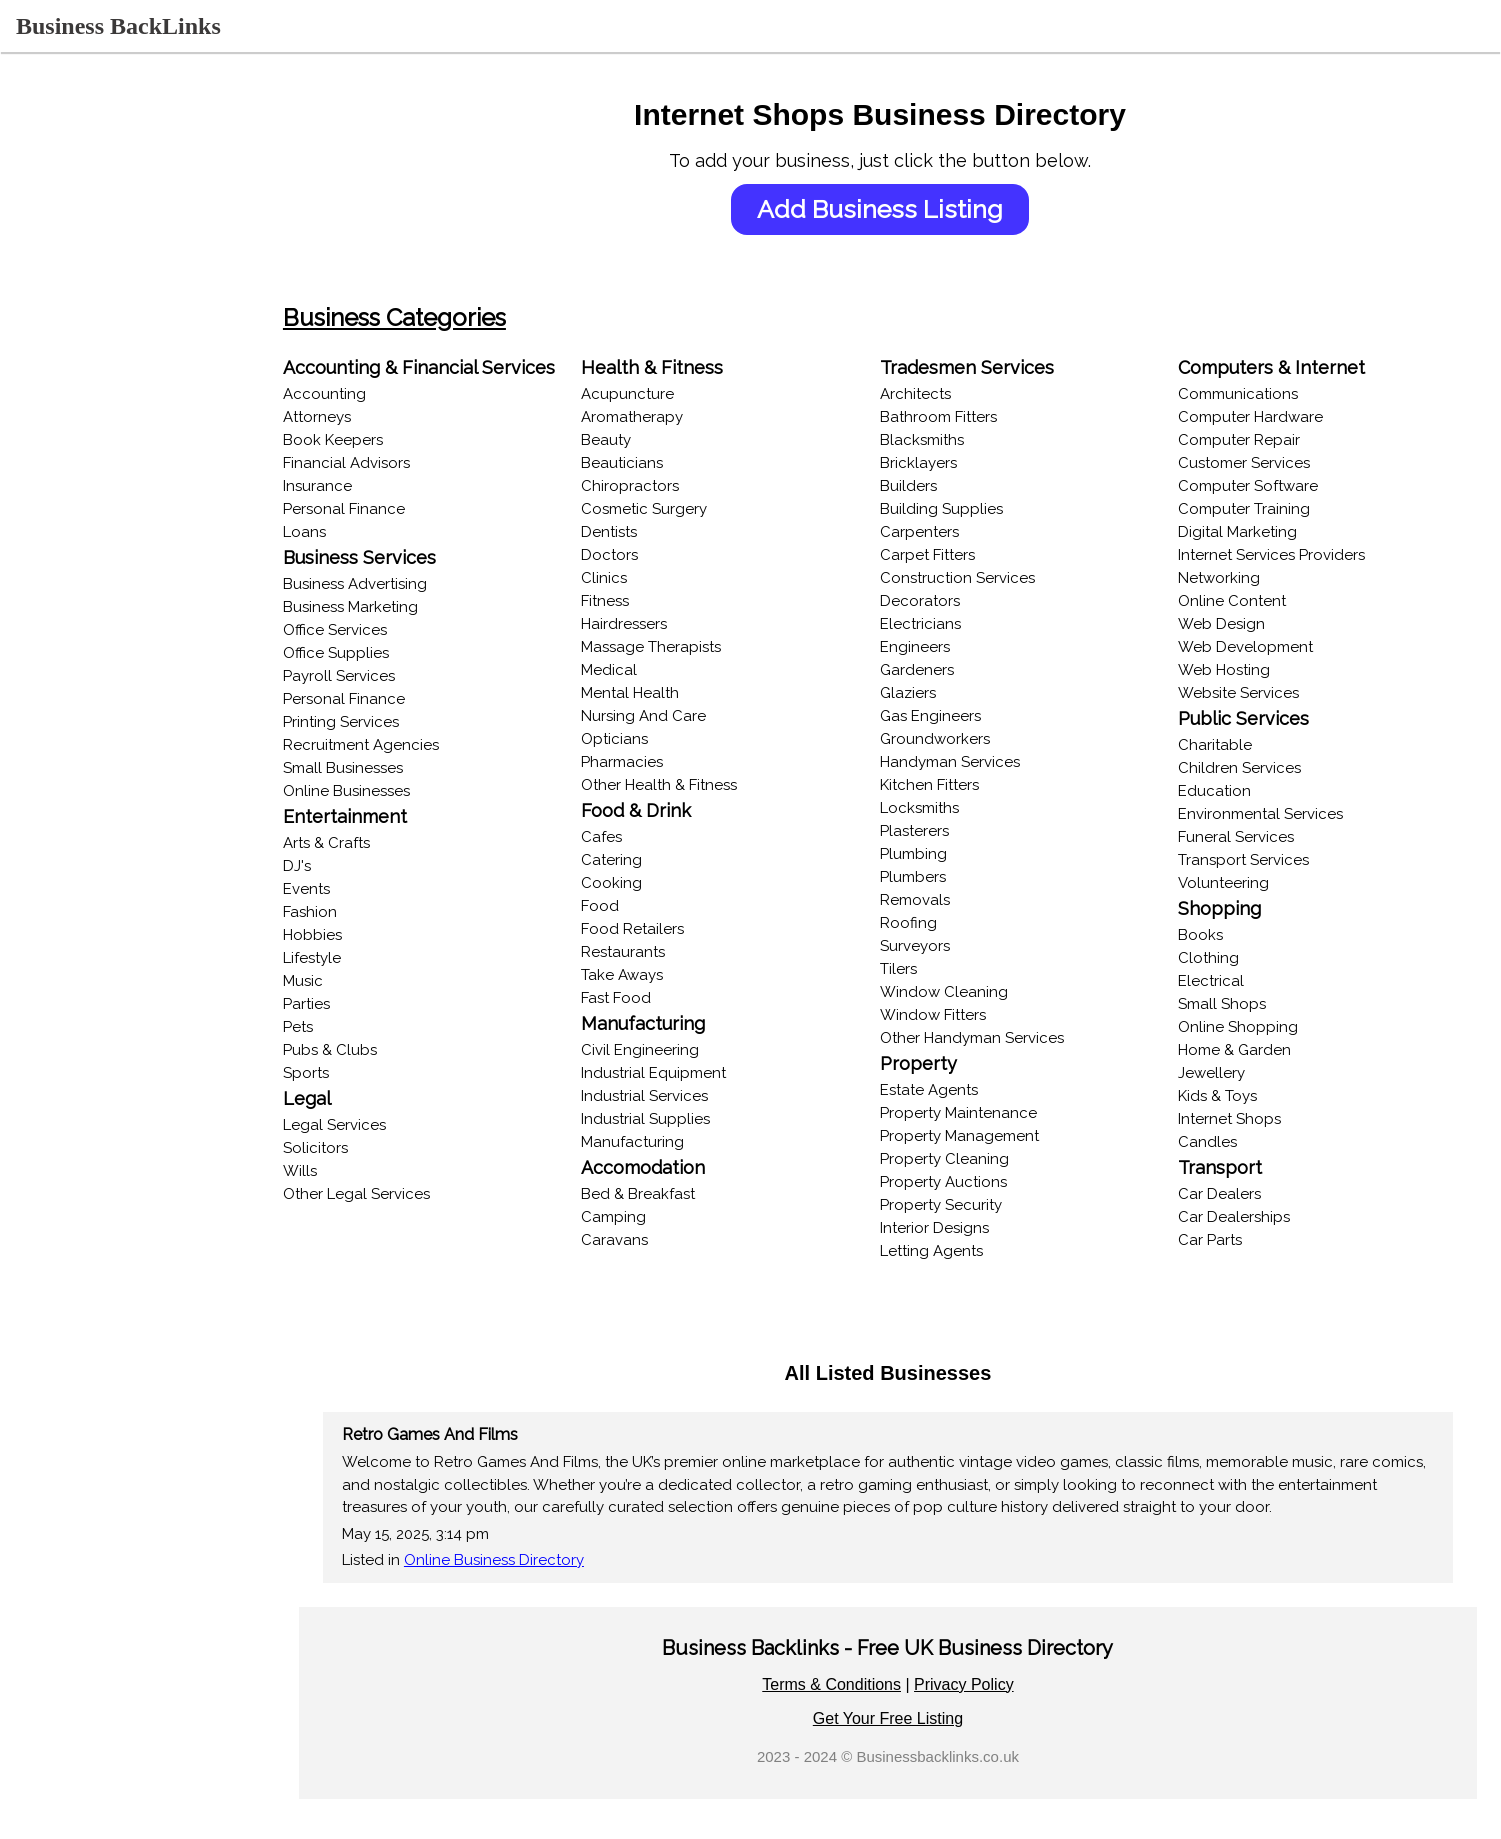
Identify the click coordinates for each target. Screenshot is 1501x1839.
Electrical (1222, 981)
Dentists (640, 532)
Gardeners (937, 670)
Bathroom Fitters (958, 417)
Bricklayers (938, 463)
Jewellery (1222, 1073)
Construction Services (977, 578)
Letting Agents (951, 1251)
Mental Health (661, 693)
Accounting (365, 394)
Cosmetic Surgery (675, 509)
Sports (347, 1073)
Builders (928, 486)
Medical (640, 670)
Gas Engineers (950, 716)
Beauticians (653, 463)
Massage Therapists (682, 647)
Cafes (632, 837)
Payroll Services (380, 676)
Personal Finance (385, 509)
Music (344, 981)
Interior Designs (954, 1228)
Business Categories (435, 317)
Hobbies (353, 935)
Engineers (935, 647)
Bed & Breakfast (669, 1194)
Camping (644, 1217)
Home (37, 169)
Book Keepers (374, 440)
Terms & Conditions (852, 1684)
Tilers (918, 969)
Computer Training (1255, 509)
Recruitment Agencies (402, 745)
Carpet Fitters (947, 555)
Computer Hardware (1261, 417)
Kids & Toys (1228, 1096)
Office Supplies (377, 653)
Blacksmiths (942, 440)
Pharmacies (653, 762)
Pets (339, 1027)
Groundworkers (955, 739)
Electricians (940, 624)
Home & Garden (1245, 1050)
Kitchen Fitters (949, 785)
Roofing (928, 923)
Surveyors (935, 946)
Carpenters (939, 532)
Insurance (358, 486)
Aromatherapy (663, 417)
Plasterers (934, 831)
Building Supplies (961, 509)
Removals (935, 900)
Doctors (640, 555)
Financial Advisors (387, 463)
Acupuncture (658, 394)
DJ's (338, 866)
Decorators (940, 601)
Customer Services (1255, 463)
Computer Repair (1250, 440)
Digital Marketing (1248, 532)
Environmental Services (1271, 814)
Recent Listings (69, 246)
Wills (341, 1171)
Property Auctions (963, 1182)
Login (36, 208)
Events (347, 889)
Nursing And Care (674, 716)
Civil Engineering (671, 1050)
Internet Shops (1240, 1119)
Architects (935, 394)
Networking (1230, 578)
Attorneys (358, 417)
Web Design (1232, 624)
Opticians (645, 739)
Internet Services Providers (1282, 555)
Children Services (1250, 768)
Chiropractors (661, 486)
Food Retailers (663, 929)
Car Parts (1221, 1240)
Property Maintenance (978, 1113)
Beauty (637, 440)
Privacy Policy (985, 1684)
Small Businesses (384, 768)
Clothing (1219, 958)
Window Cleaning (964, 992)
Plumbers (933, 877)
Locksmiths (939, 808)
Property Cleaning (964, 1159)
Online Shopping (1249, 1027)
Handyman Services (970, 762)
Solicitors (356, 1148)
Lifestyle (353, 958)
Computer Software (1259, 486)
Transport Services (1254, 860)
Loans (345, 532)
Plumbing (933, 854)
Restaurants (654, 952)
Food (631, 906)
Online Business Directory (535, 1560)
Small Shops (1233, 1004)
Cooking (642, 883)
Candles (1218, 1142)
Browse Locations (79, 323)
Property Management (979, 1136)
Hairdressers (655, 624)
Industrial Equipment (684, 1073)
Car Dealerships (1245, 1217)
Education (1225, 791)
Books (1211, 935)
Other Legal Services (397, 1194)
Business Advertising (396, 584)
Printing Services (382, 722)
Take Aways (653, 975)
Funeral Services (1247, 837)
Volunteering (1234, 883)
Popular (44, 400)
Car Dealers (1230, 1194)
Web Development (1256, 647)
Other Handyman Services (992, 1038)
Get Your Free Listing (908, 1718)
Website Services (1249, 693)
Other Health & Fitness (690, 785)
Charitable (1226, 745)
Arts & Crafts (367, 843)
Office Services (376, 630)
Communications (1249, 394)
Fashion (351, 912)
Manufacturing (663, 1142)
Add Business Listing (901, 209)
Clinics (635, 578)
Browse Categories (83, 285)
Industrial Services (675, 1096)
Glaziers (928, 693)
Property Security (961, 1205)
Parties (347, 1004)
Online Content (1243, 601)
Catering (642, 860)
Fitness (636, 601)
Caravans (645, 1240)
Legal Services (375, 1125)
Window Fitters (953, 1015)
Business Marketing (391, 607)
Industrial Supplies (676, 1119)
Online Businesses (79, 362)
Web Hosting (1235, 670)
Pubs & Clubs (371, 1050)
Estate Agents (949, 1090)
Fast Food (647, 998)
